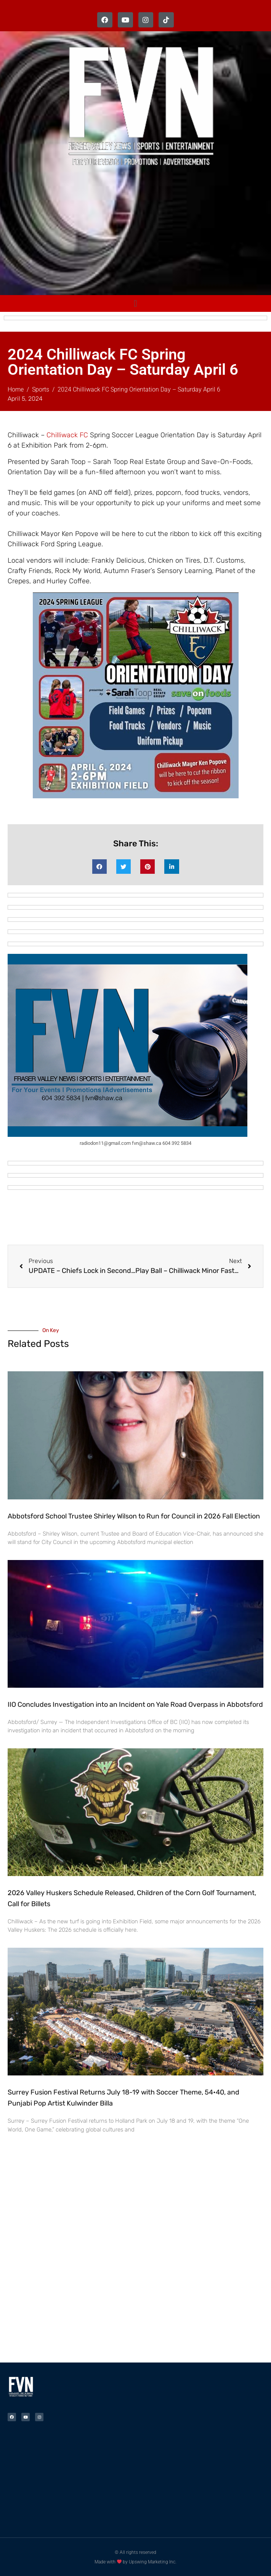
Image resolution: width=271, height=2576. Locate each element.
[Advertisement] (139, 233)
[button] (99, 866)
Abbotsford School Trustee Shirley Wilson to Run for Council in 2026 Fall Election (134, 1516)
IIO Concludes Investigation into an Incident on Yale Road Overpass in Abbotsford (135, 1704)
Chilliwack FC (67, 435)
